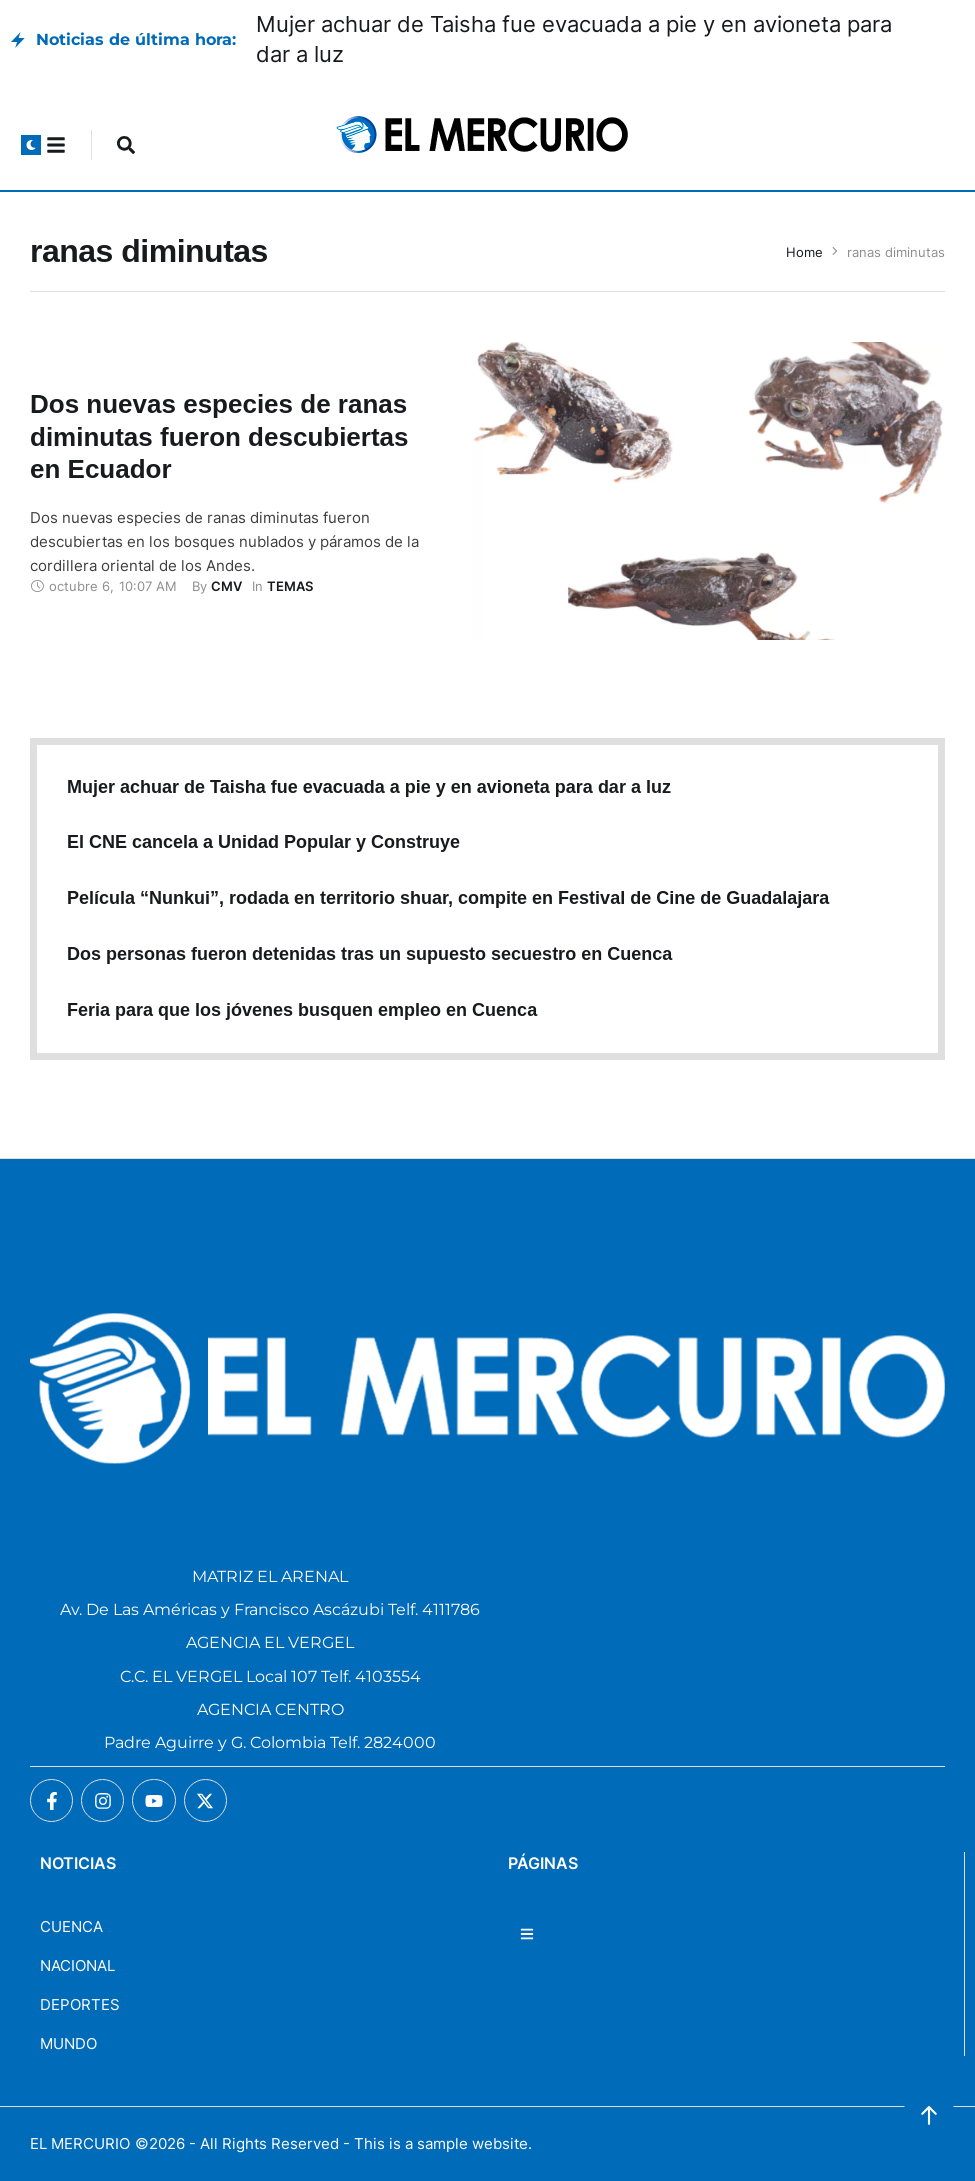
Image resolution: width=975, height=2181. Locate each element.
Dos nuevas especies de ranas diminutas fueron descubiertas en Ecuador (219, 437)
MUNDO (68, 2043)
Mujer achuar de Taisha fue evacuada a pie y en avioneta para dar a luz (369, 787)
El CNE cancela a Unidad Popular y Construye (263, 842)
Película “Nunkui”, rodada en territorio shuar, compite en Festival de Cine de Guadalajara (448, 898)
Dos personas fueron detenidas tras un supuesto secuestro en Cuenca (369, 954)
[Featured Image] (708, 491)
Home (804, 252)
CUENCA (71, 1926)
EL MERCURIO (80, 2143)
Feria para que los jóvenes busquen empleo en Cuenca (302, 1010)
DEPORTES (80, 2004)
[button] (31, 145)
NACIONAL (77, 1965)
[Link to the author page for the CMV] (226, 586)
